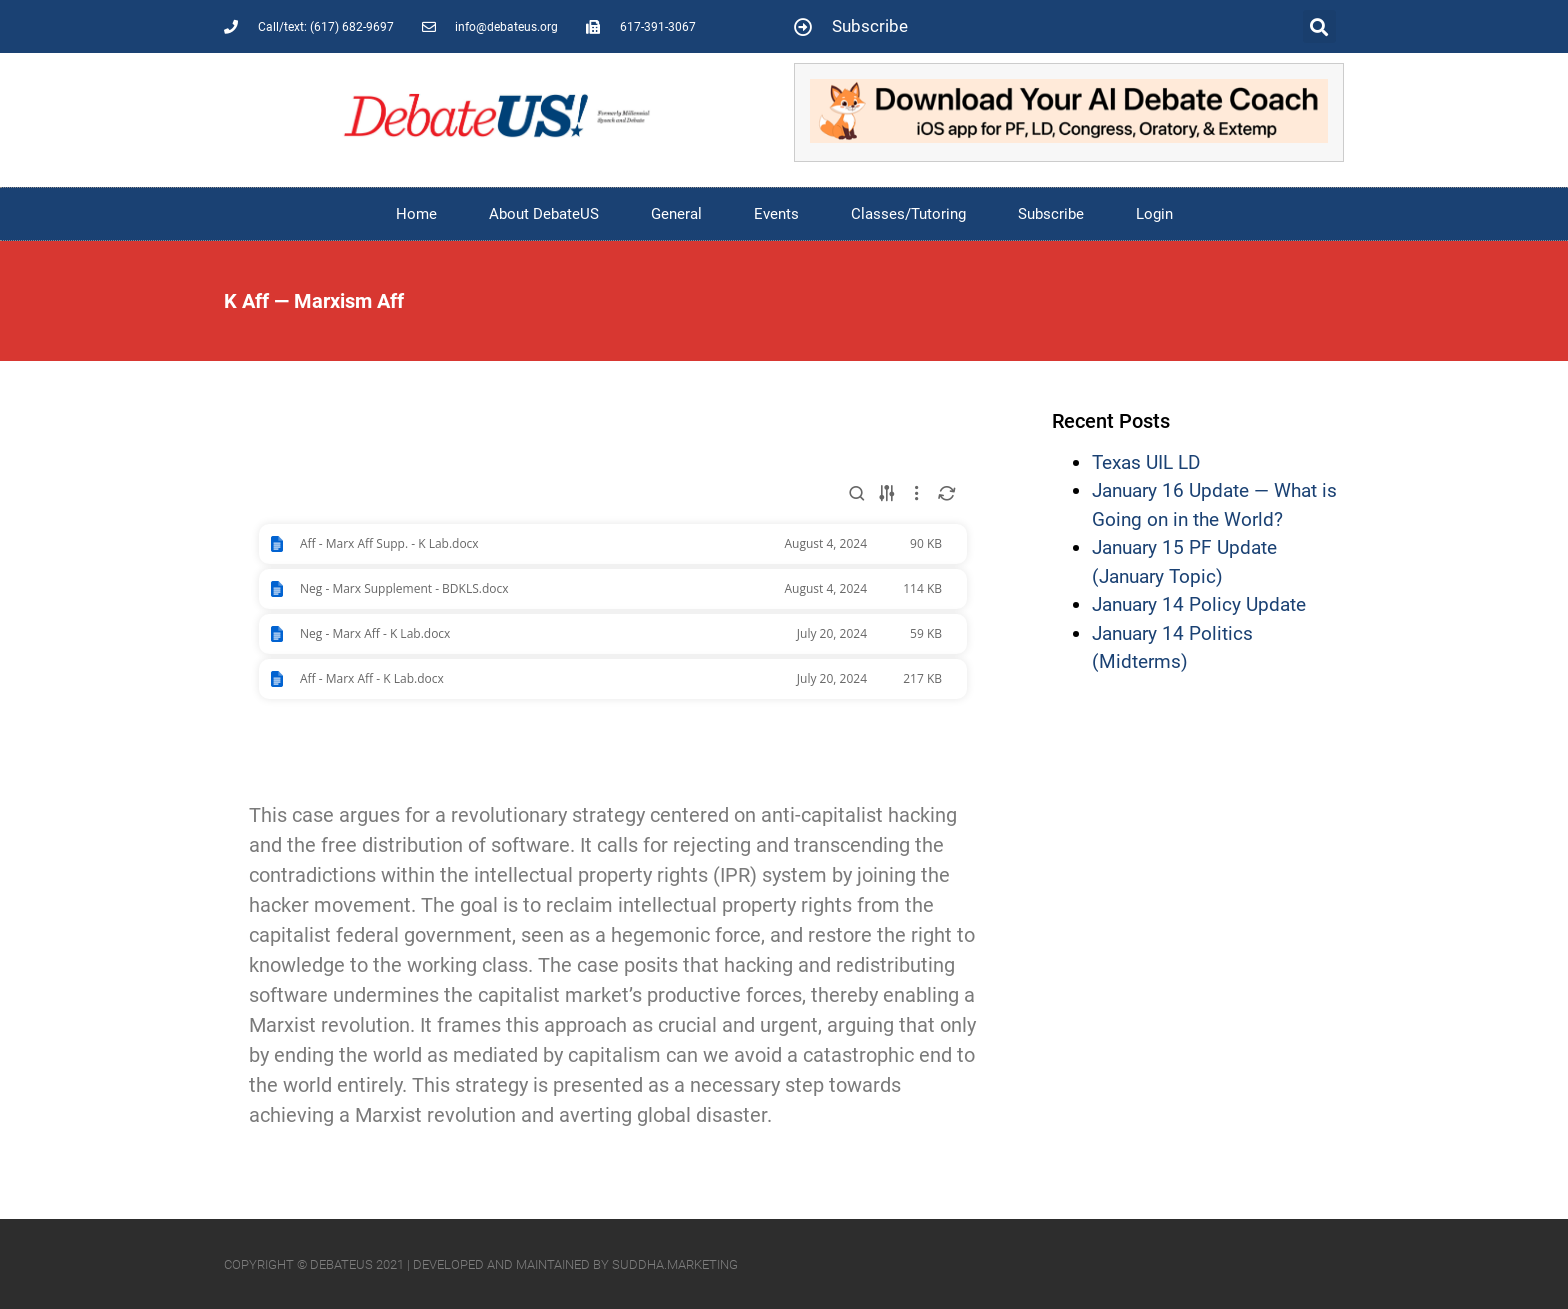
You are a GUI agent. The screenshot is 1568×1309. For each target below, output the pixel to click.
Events (776, 214)
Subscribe (1051, 214)
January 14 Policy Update (1199, 604)
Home (416, 214)
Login (1154, 214)
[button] (1319, 26)
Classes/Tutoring (908, 214)
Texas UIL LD (1146, 462)
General (676, 214)
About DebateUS (544, 214)
